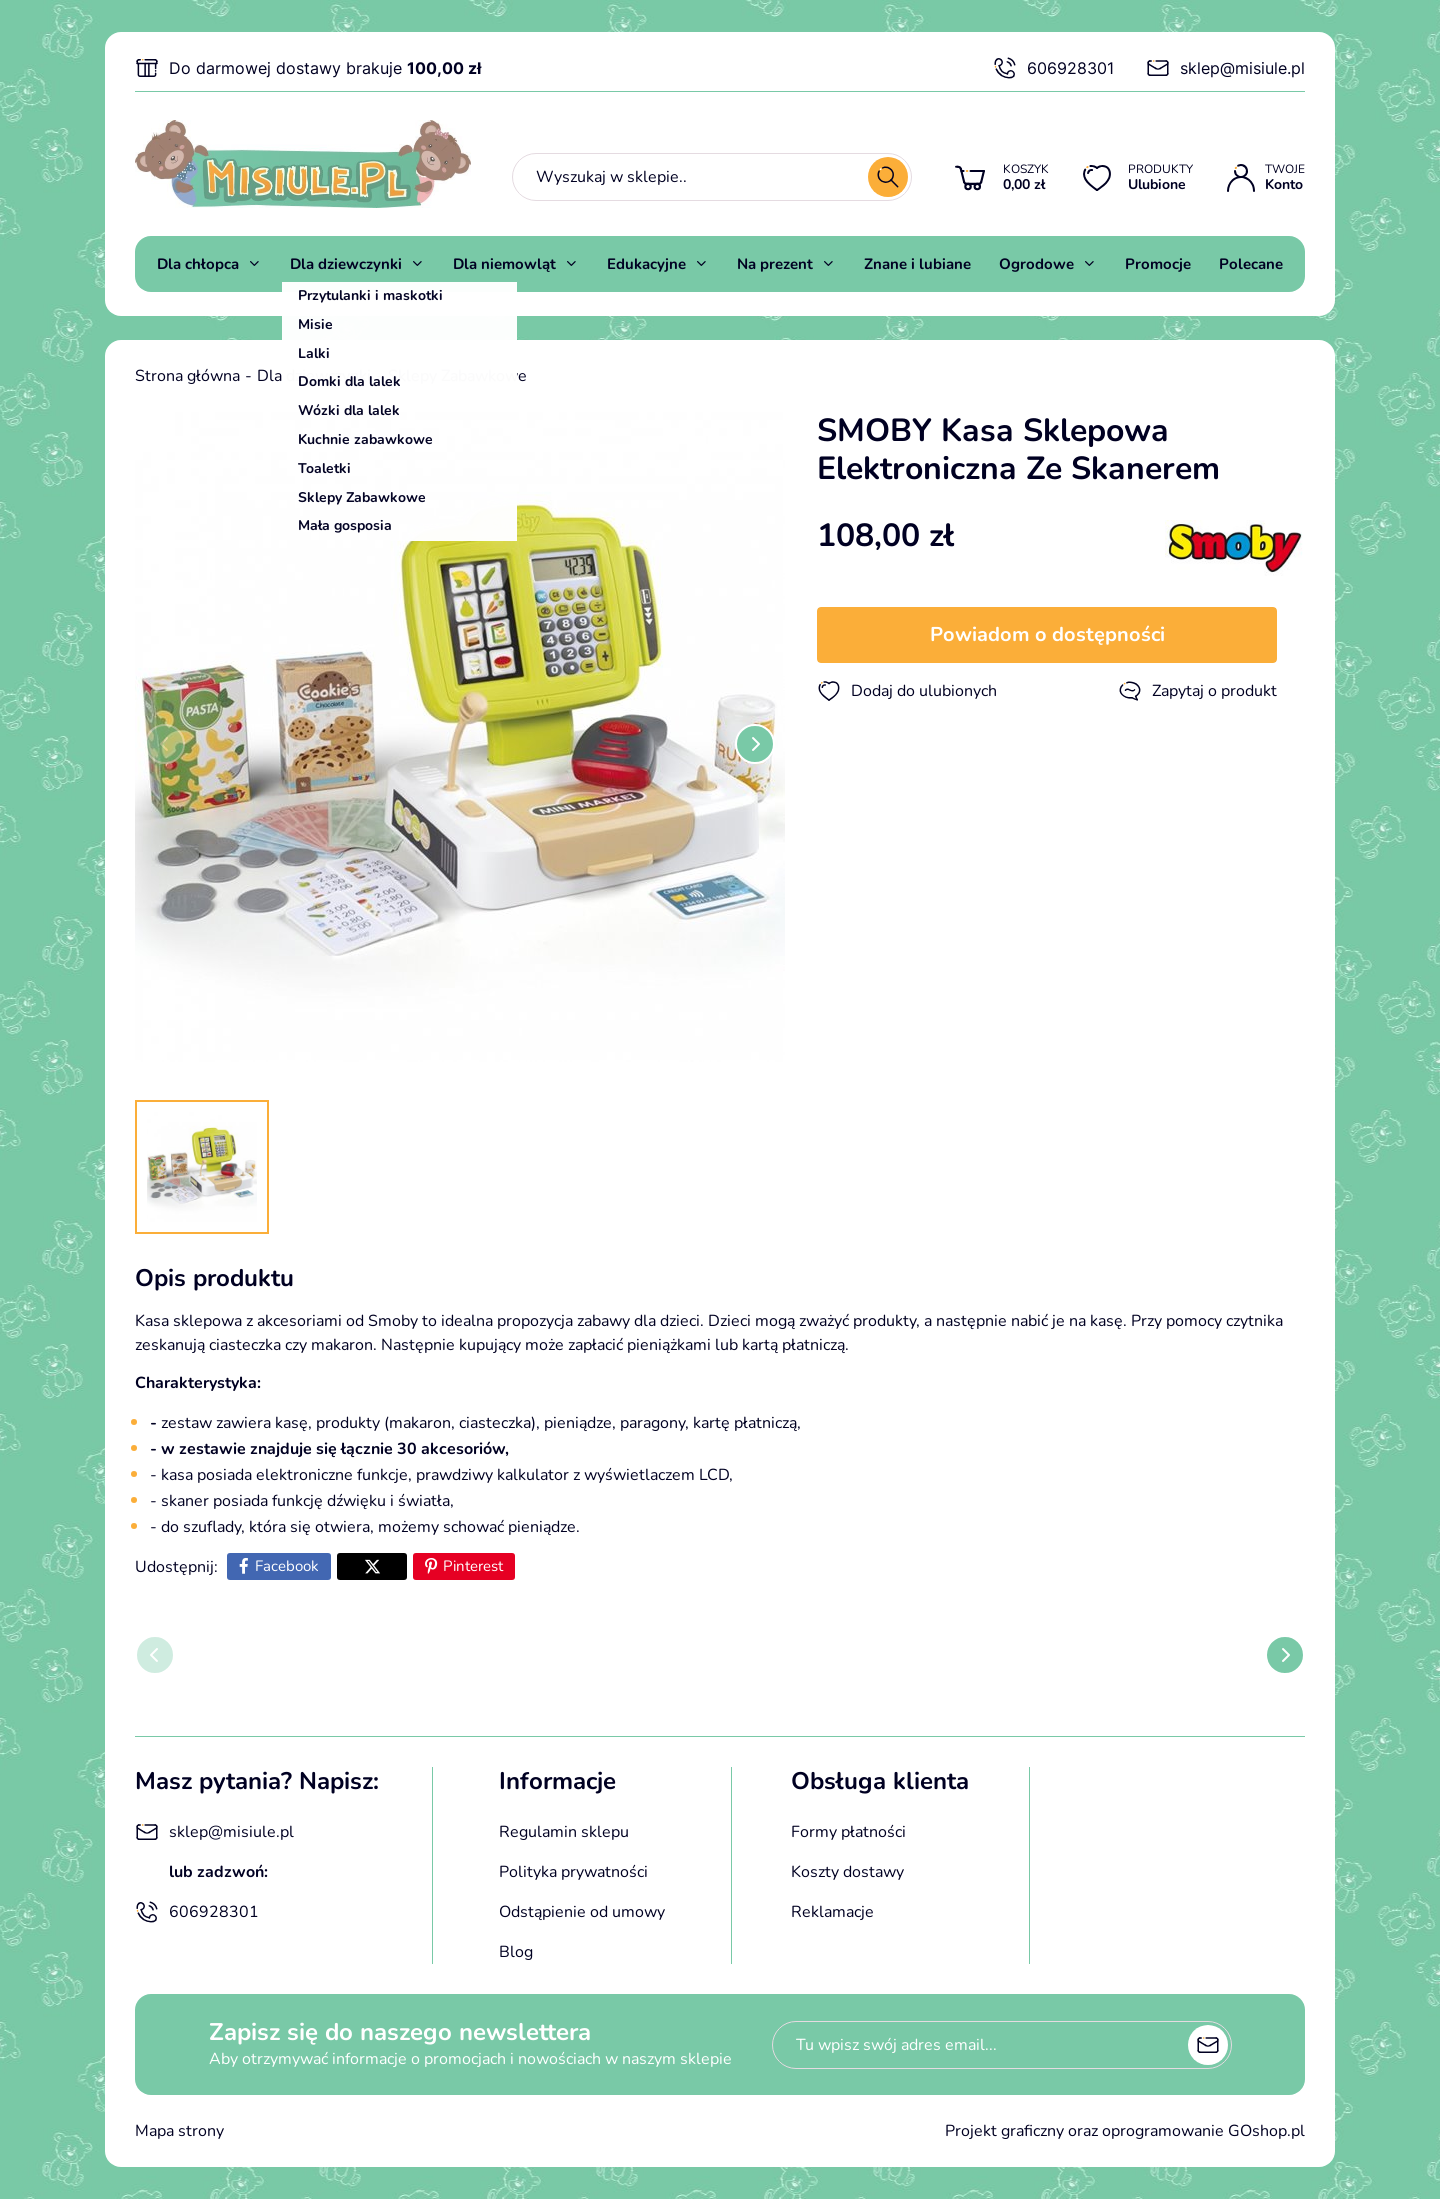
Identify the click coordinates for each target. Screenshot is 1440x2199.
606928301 (1053, 68)
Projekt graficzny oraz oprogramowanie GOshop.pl (1125, 2131)
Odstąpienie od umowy (582, 1912)
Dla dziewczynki (346, 264)
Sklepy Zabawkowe (457, 376)
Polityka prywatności (573, 1872)
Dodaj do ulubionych (907, 691)
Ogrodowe (1036, 264)
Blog (516, 1952)
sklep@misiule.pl (1225, 68)
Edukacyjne (646, 264)
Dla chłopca (198, 264)
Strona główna (187, 376)
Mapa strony (179, 2131)
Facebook (287, 1566)
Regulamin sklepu (564, 1832)
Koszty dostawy (847, 1872)
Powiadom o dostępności (1047, 634)
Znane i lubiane (917, 264)
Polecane (1251, 264)
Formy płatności (848, 1832)
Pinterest (473, 1566)
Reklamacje (832, 1912)
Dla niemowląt (504, 264)
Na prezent (775, 264)
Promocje (1158, 264)
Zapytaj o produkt (1197, 691)
